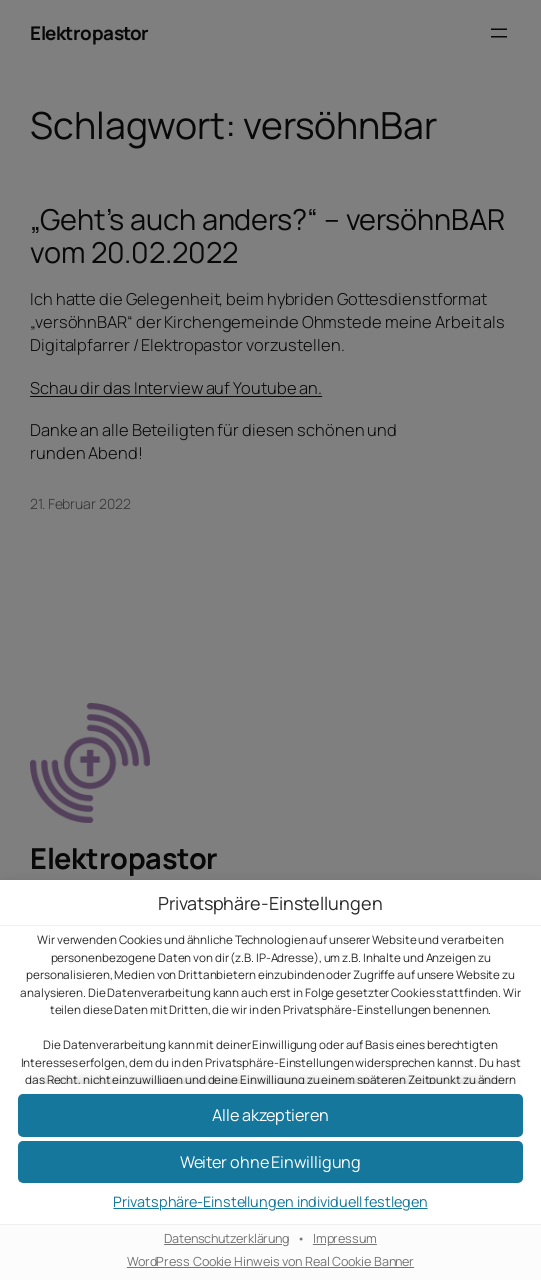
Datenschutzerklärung (226, 1239)
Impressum (345, 1239)
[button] (270, 1162)
